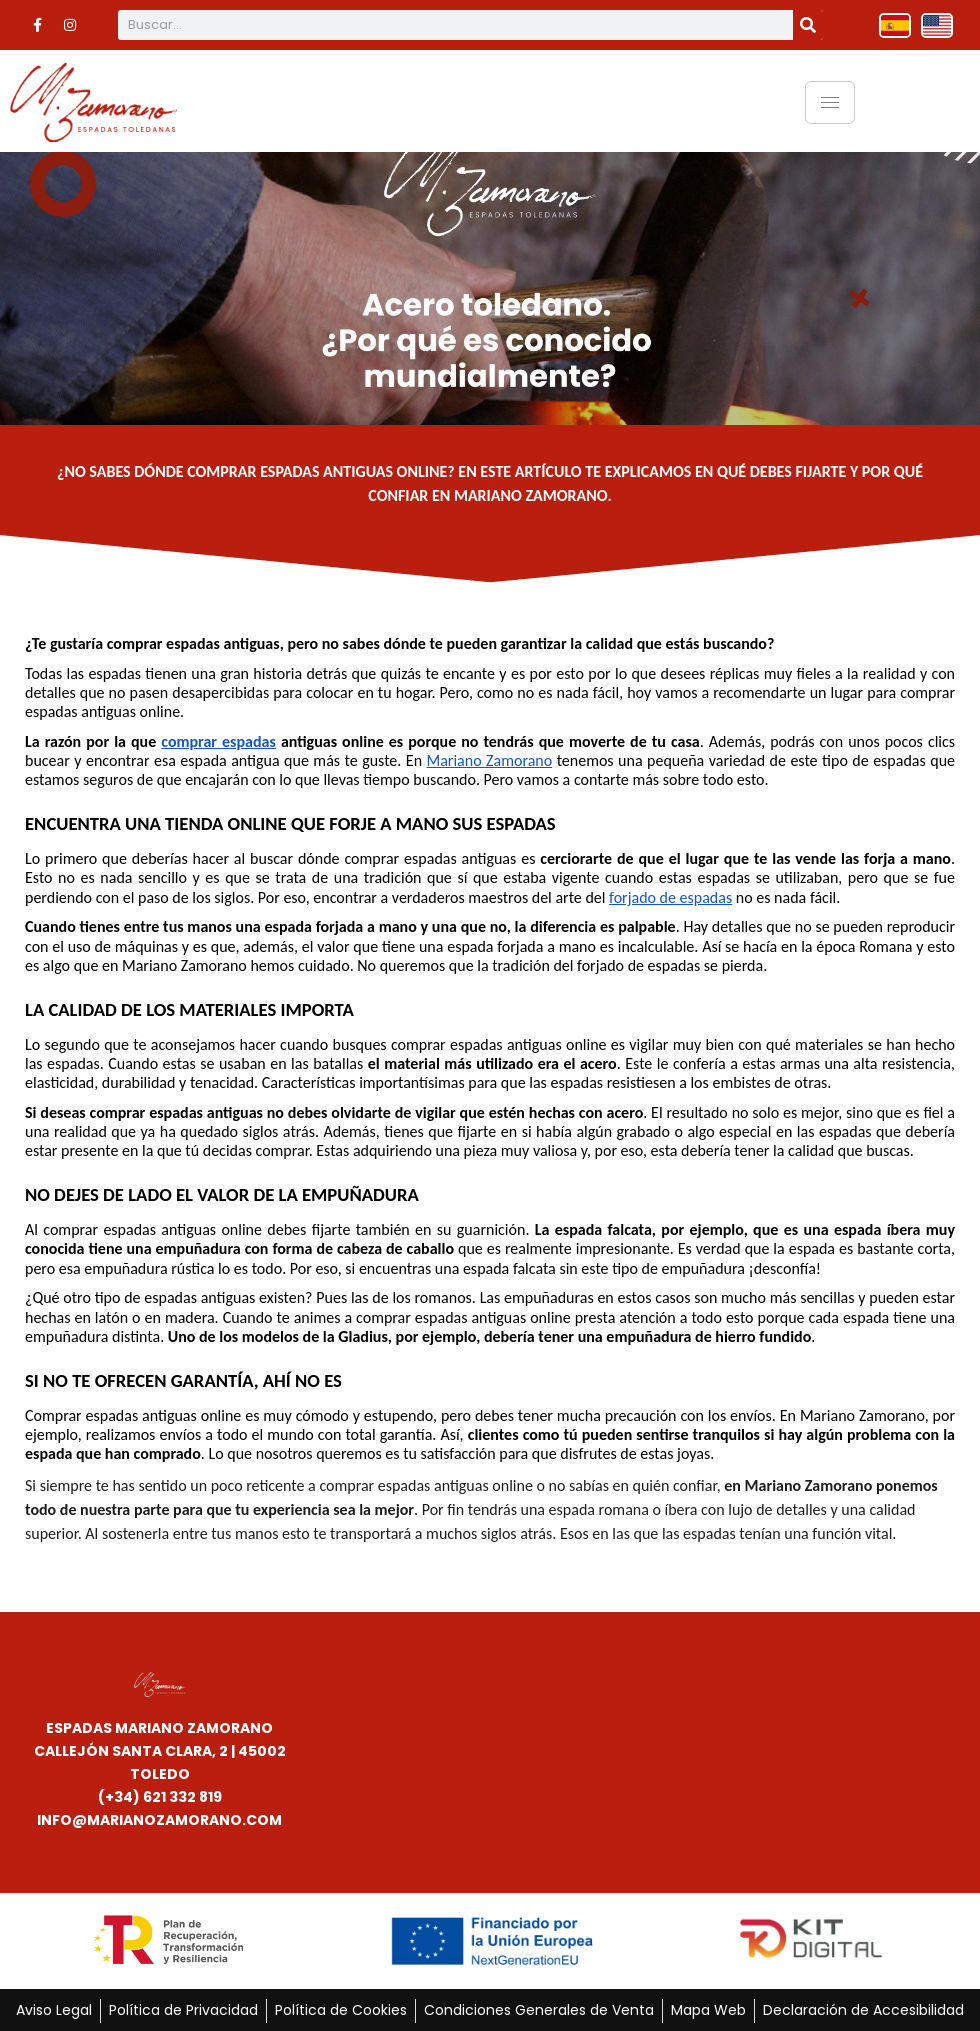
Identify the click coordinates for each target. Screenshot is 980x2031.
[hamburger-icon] (830, 100)
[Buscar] (808, 25)
